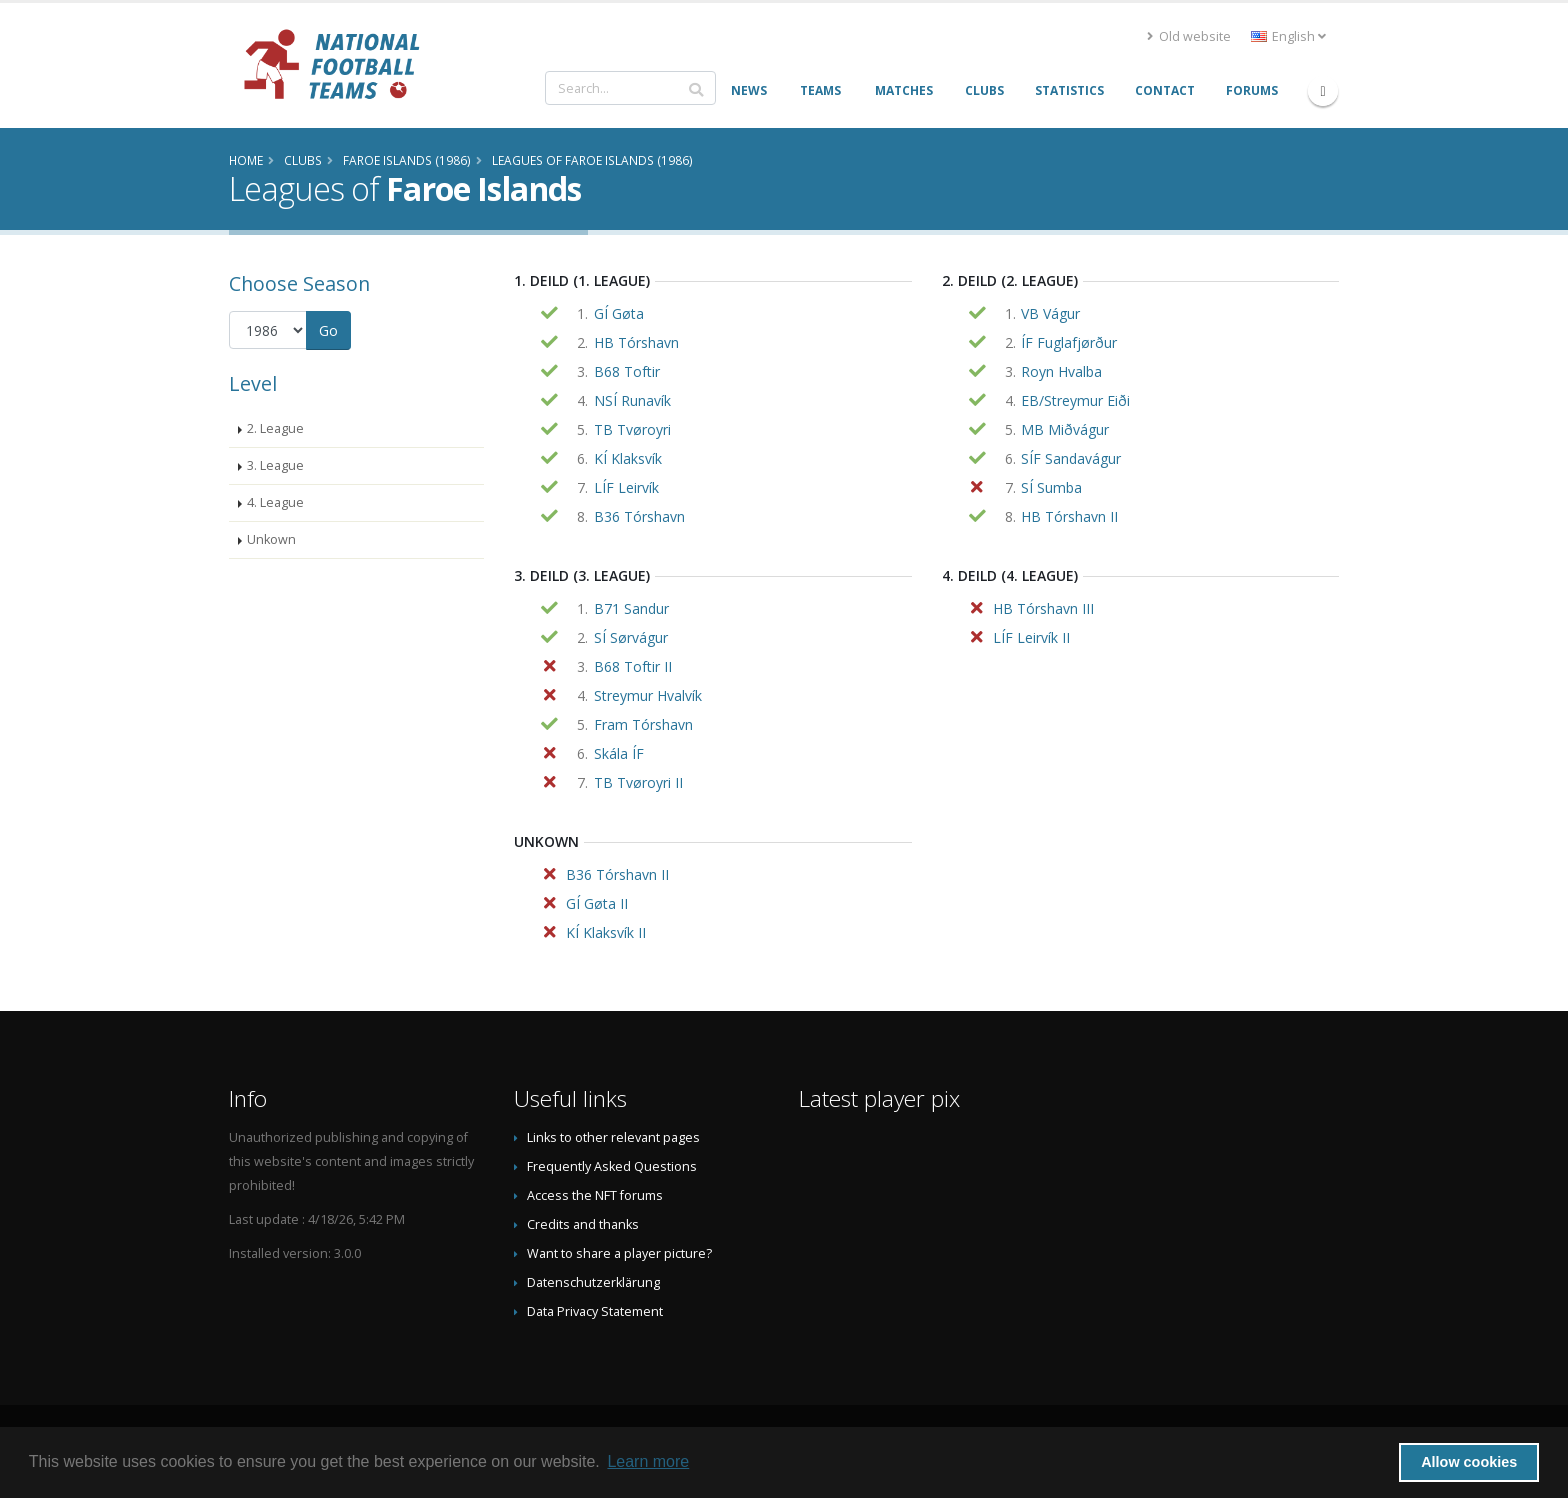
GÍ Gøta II (597, 903)
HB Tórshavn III (1043, 608)
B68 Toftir (627, 371)
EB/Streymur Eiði (1075, 400)
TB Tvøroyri (632, 429)
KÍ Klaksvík (628, 458)
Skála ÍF (619, 753)
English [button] (1288, 36)
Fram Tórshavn (643, 724)
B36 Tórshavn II (617, 874)
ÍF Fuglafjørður (1069, 342)
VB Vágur (1050, 313)
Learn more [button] (648, 1461)
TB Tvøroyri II (638, 782)
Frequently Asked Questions (612, 1166)
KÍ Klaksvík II (606, 932)
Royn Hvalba (1061, 371)
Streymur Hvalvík (648, 695)
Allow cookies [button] (1469, 1462)
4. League (275, 502)
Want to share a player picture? (619, 1253)
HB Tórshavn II (1069, 516)
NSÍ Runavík (632, 400)
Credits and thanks (583, 1224)
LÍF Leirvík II (1031, 637)
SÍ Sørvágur (631, 637)
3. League (275, 465)
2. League (275, 428)
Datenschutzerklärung (593, 1282)
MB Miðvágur (1065, 429)
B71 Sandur (631, 608)
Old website (1189, 36)
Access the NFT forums (595, 1195)
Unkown (271, 539)
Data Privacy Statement (595, 1311)
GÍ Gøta (619, 313)
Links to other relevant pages (613, 1137)
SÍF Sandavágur (1071, 458)
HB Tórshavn (636, 342)
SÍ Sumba (1051, 487)
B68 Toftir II (633, 666)
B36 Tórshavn (639, 516)
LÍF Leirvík (626, 487)
